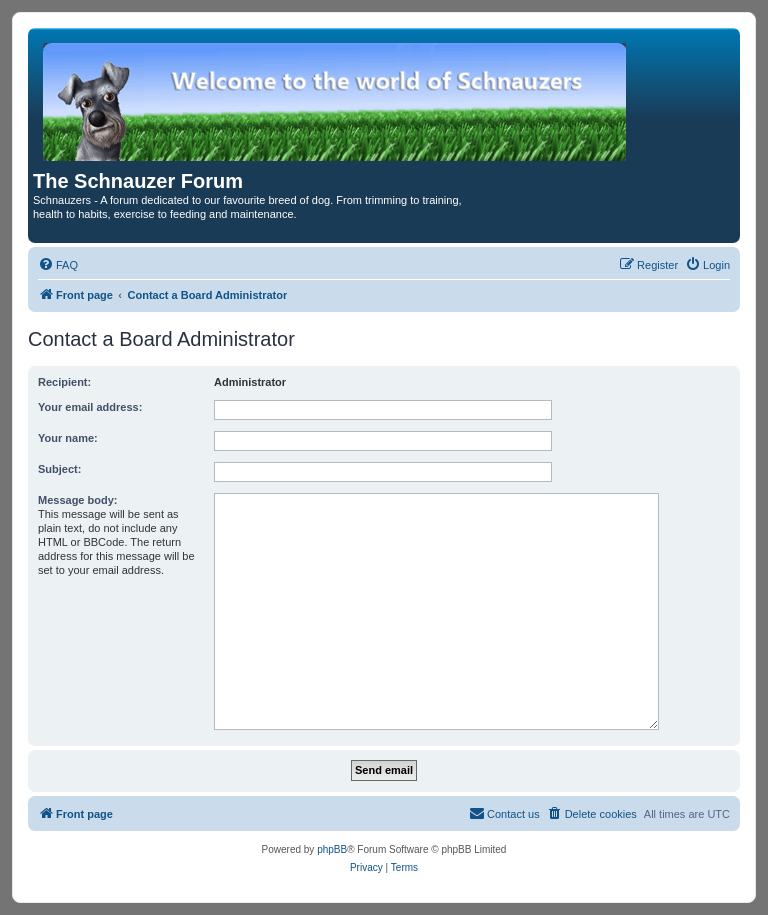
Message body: (77, 500)
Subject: (59, 469)
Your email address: (90, 407)
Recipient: (64, 382)
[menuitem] (58, 265)
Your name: (68, 438)
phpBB (332, 849)
